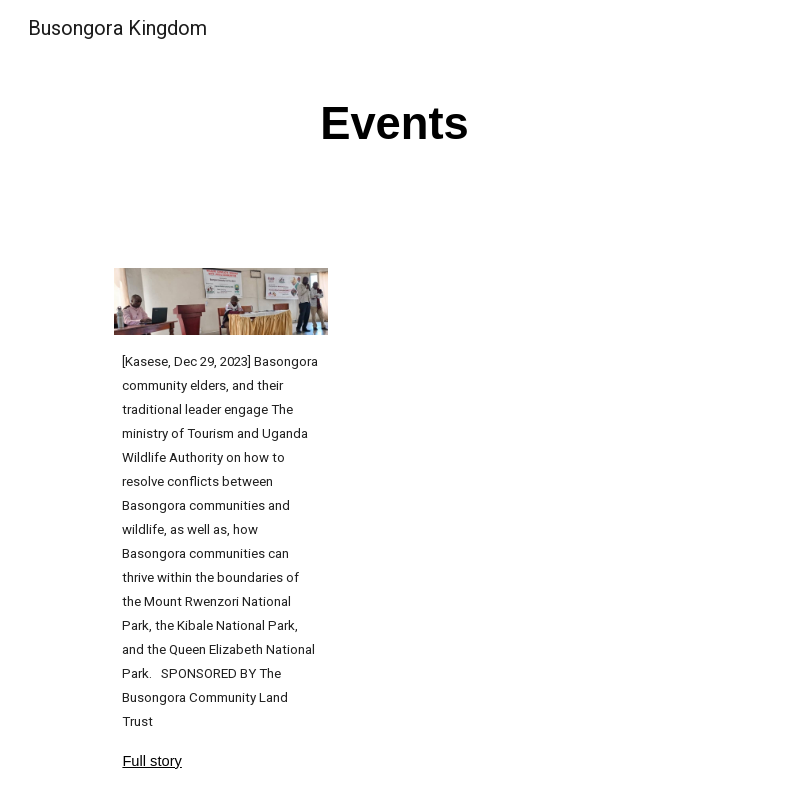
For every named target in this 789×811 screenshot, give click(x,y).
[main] (395, 122)
